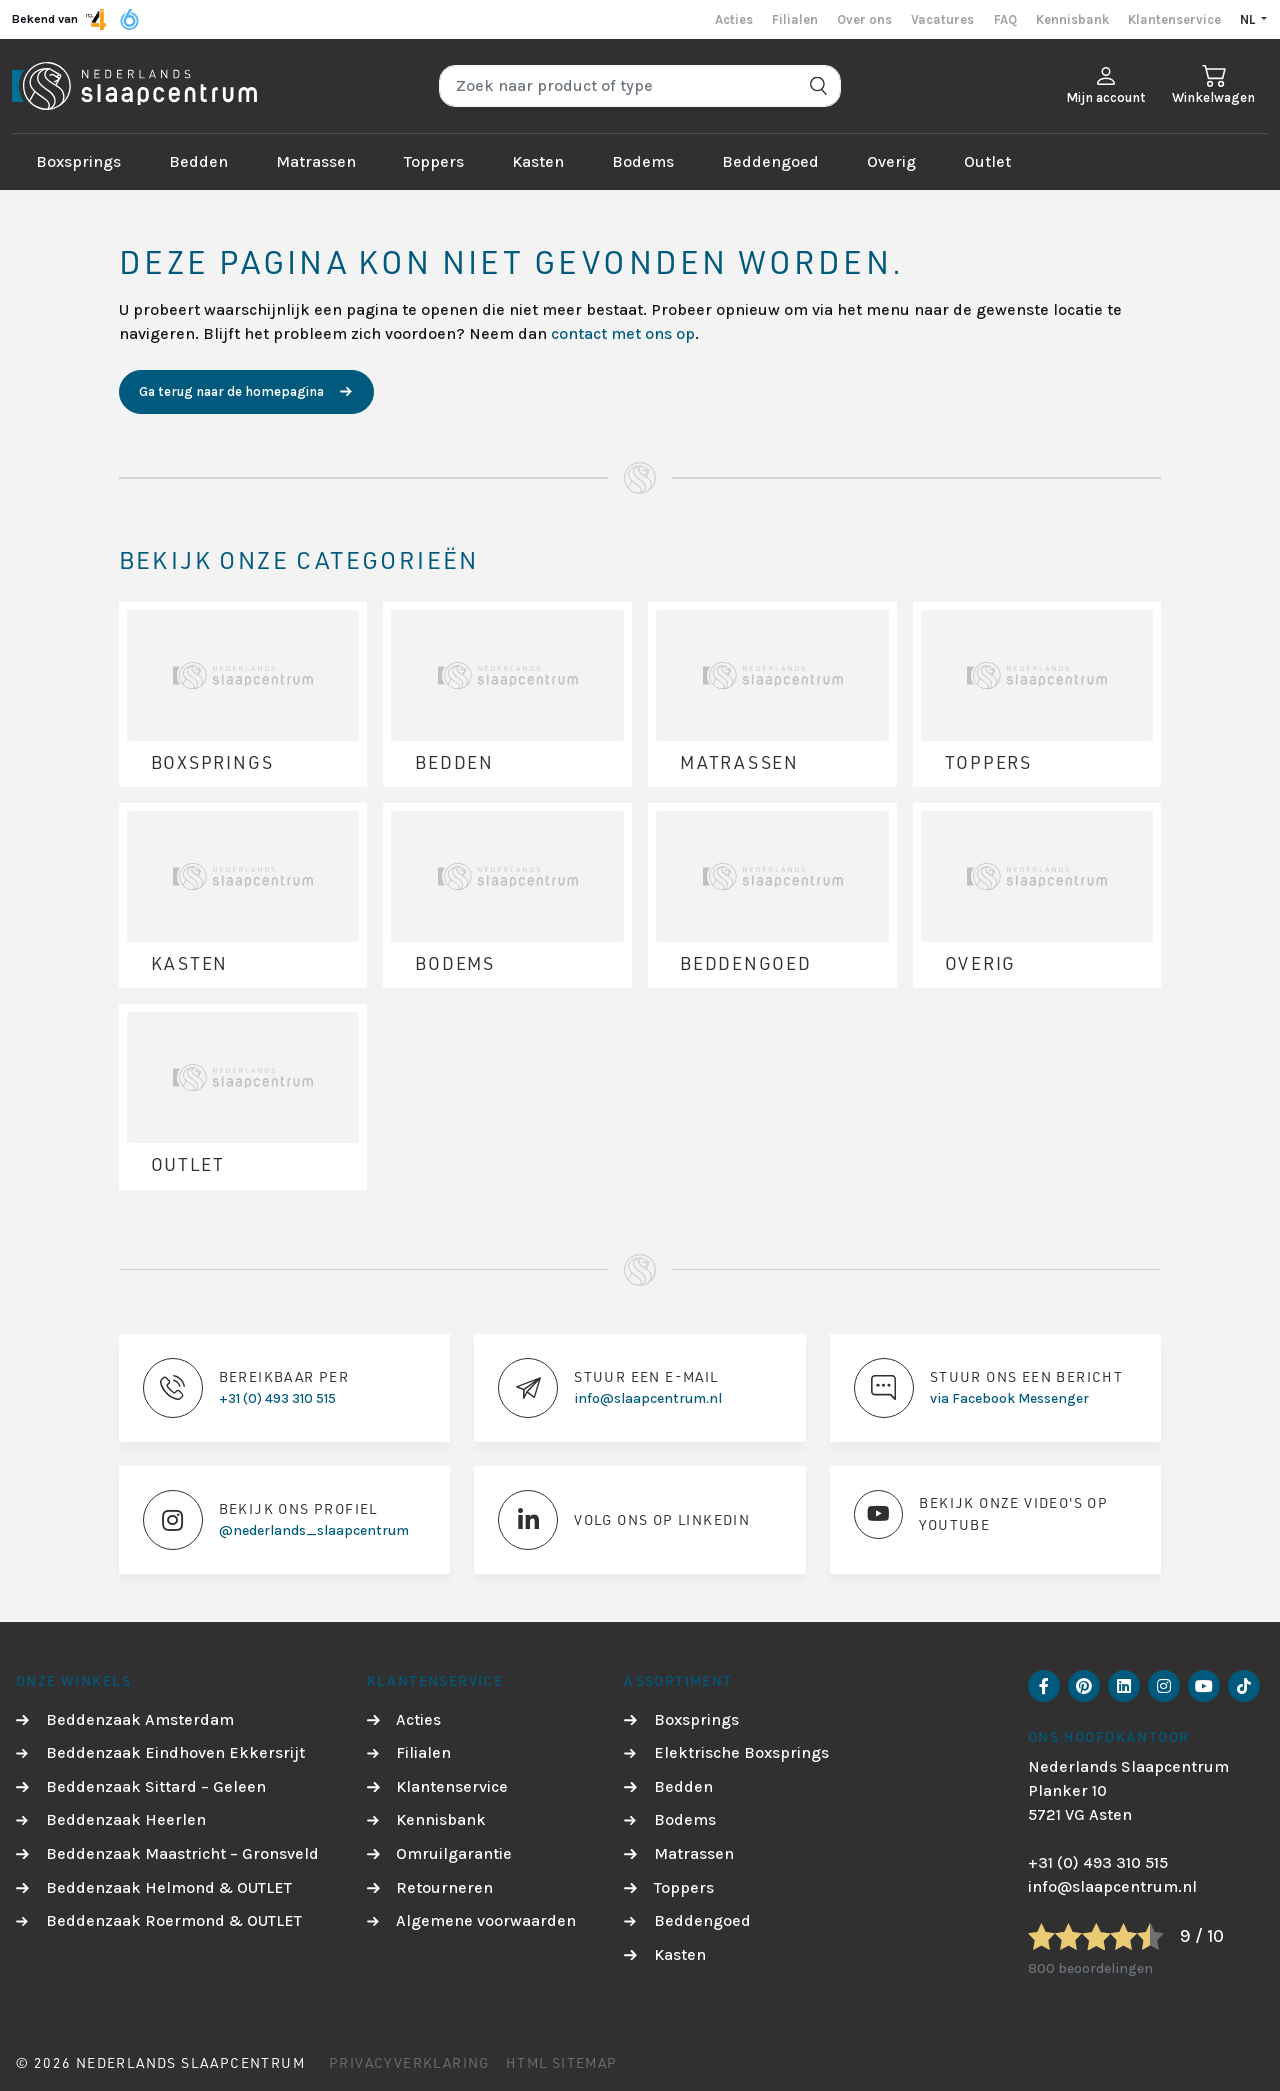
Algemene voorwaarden (486, 1920)
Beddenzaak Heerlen (126, 1819)
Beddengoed (770, 161)
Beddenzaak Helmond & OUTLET (169, 1887)
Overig (891, 161)
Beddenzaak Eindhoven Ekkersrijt (175, 1752)
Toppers (434, 161)
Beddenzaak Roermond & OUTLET (174, 1920)
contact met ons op (623, 333)
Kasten (538, 161)
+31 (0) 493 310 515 (1098, 1862)
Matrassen (316, 161)
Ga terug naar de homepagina (231, 391)
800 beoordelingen (1090, 1968)
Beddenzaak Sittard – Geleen (156, 1786)
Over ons (864, 19)
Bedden (198, 161)
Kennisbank (1072, 19)
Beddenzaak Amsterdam (140, 1719)
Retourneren (444, 1887)
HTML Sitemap (562, 2062)
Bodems (643, 161)
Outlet (987, 161)
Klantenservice (1174, 19)
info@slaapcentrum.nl (1112, 1886)
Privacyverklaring (409, 2062)
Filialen (795, 19)
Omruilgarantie (454, 1853)
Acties (734, 19)
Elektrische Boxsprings (741, 1752)
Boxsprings (78, 161)
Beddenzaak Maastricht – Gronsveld (182, 1853)
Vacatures (942, 19)
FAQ (1005, 19)
